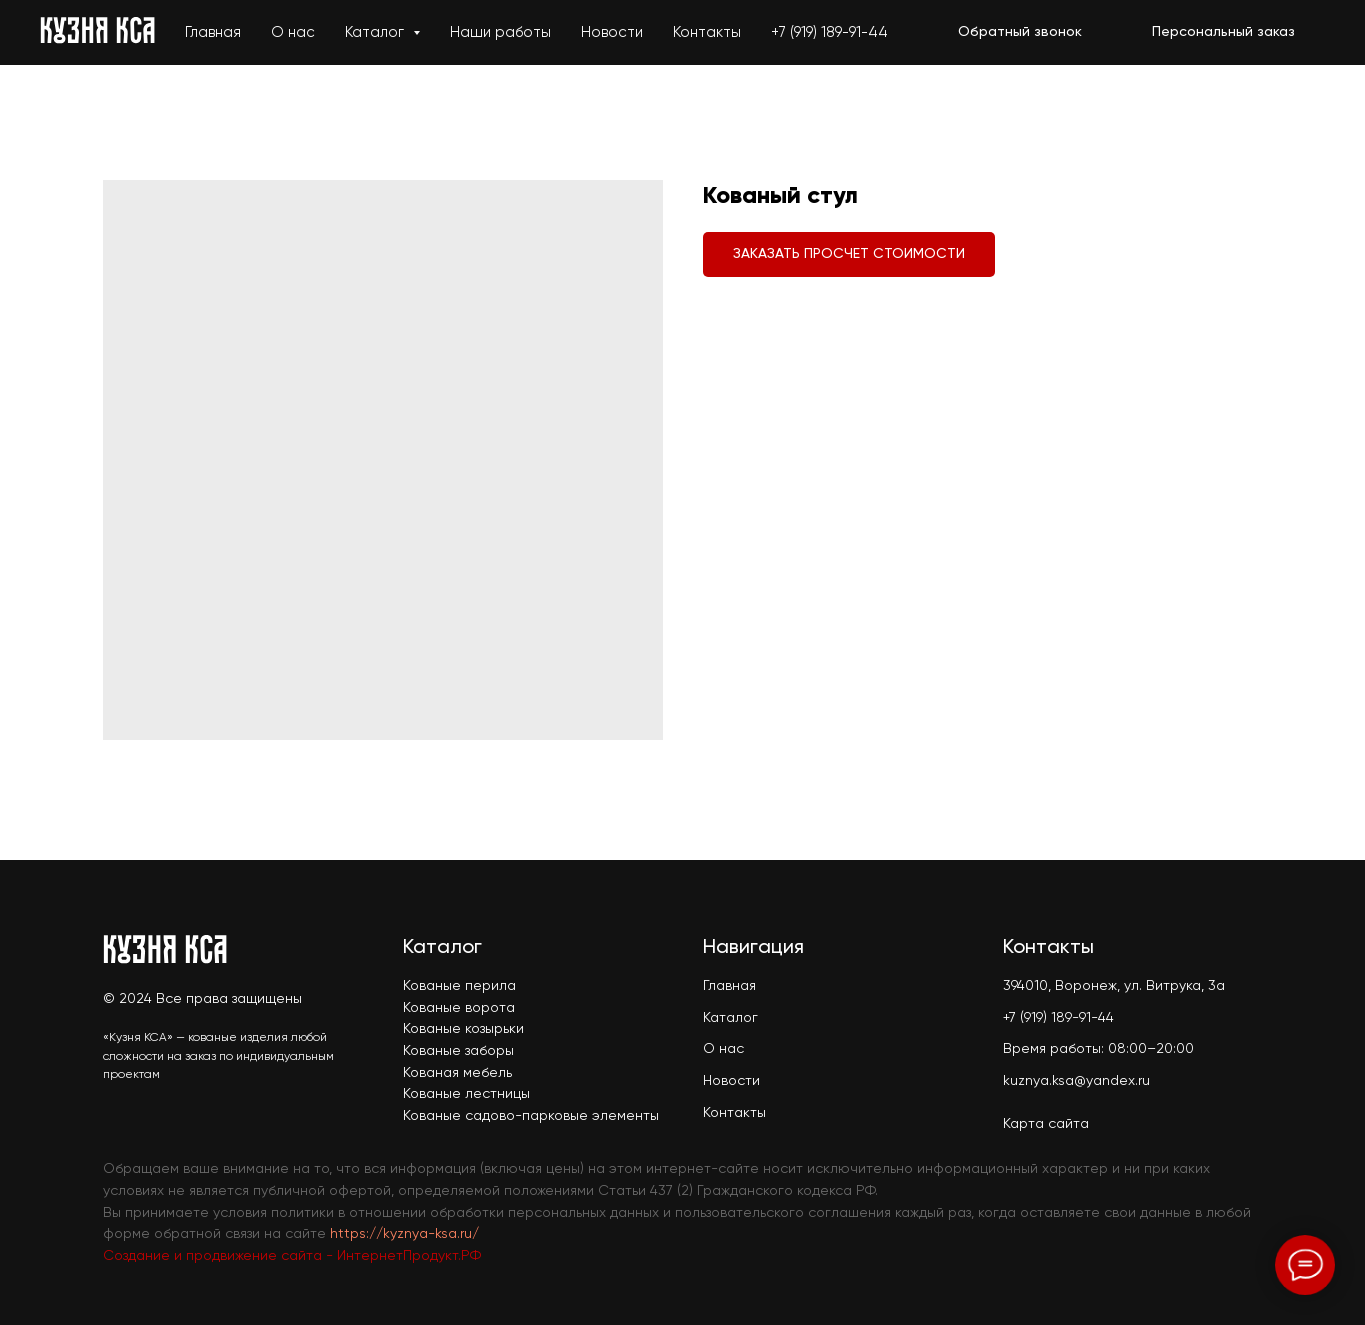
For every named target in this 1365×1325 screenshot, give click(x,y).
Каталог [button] (376, 32)
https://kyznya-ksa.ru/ (404, 1234)
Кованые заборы (458, 1051)
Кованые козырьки (463, 1029)
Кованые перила (459, 986)
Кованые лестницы (466, 1094)
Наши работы (500, 32)
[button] (1020, 33)
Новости (612, 32)
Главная (213, 32)
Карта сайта (1046, 1124)
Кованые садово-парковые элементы (531, 1116)
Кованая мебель (457, 1073)
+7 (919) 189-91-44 (829, 32)
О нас (293, 32)
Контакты (707, 32)
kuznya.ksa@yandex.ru (1076, 1081)
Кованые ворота (459, 1008)
